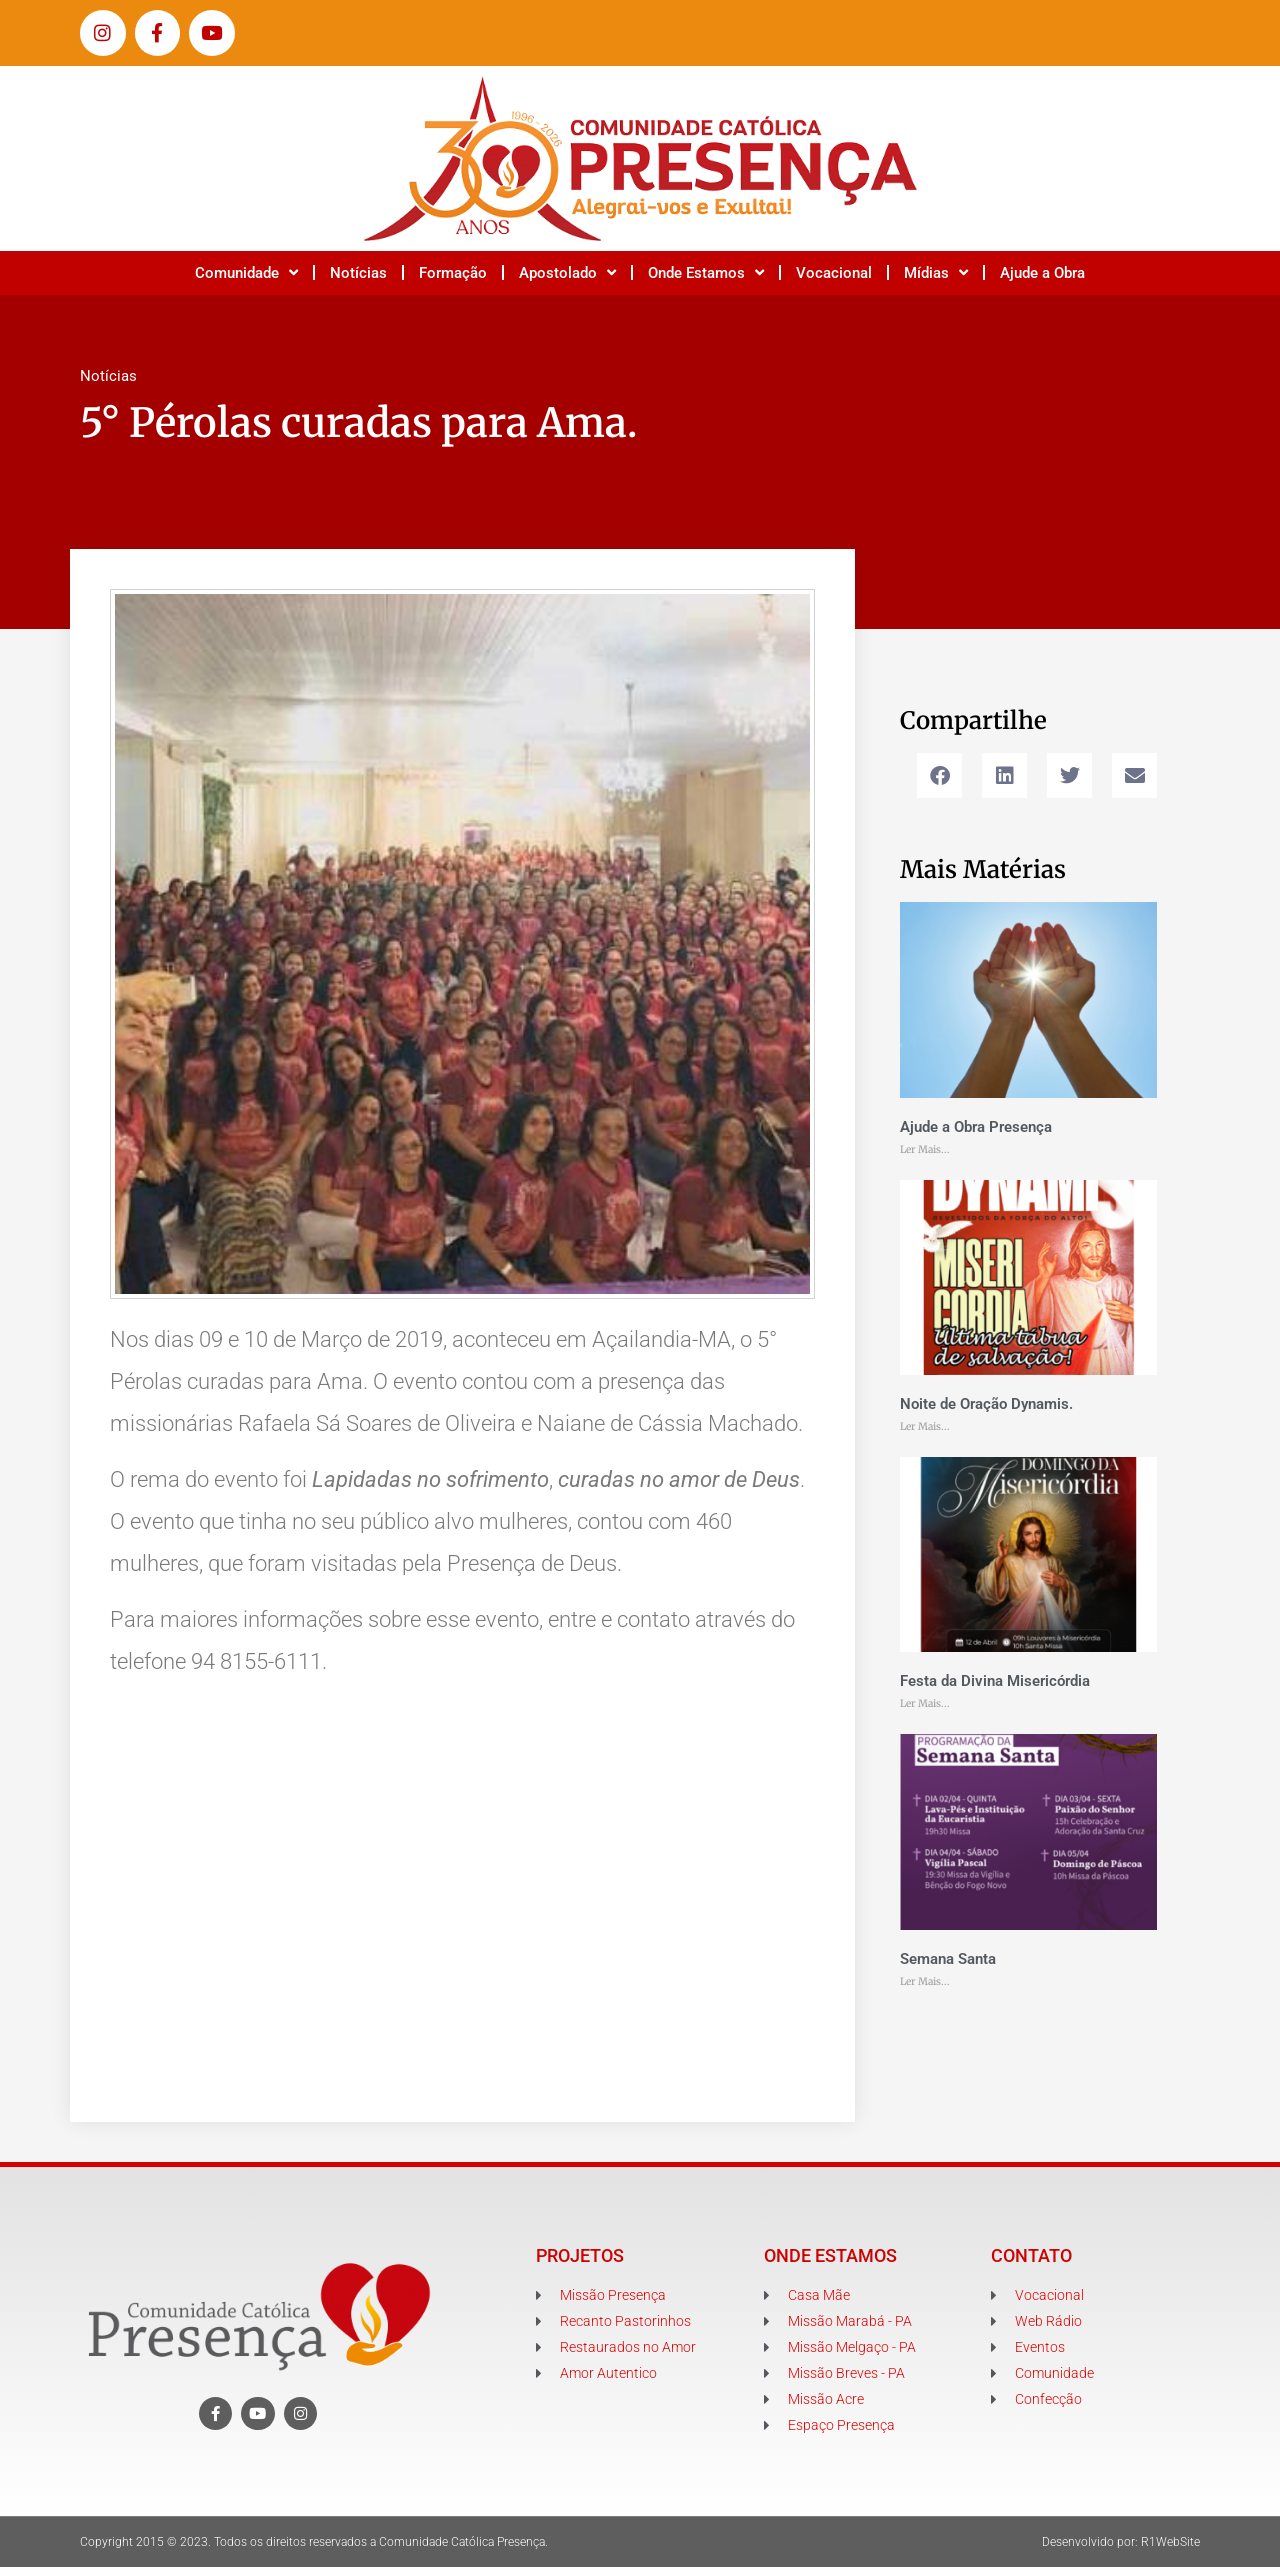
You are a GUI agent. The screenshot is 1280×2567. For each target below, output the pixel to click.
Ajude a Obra (1042, 273)
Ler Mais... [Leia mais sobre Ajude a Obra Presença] (925, 1149)
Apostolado (567, 272)
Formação (453, 273)
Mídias (936, 272)
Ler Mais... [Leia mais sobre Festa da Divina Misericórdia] (925, 1703)
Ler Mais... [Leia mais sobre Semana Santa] (925, 1981)
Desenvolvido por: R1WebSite (1121, 2542)
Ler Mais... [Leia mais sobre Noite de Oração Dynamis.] (925, 1426)
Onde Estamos (706, 272)
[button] (939, 775)
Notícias (358, 273)
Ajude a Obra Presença (976, 1127)
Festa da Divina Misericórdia (995, 1681)
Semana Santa (948, 1959)
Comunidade (246, 272)
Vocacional (834, 273)
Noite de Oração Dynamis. (986, 1404)
